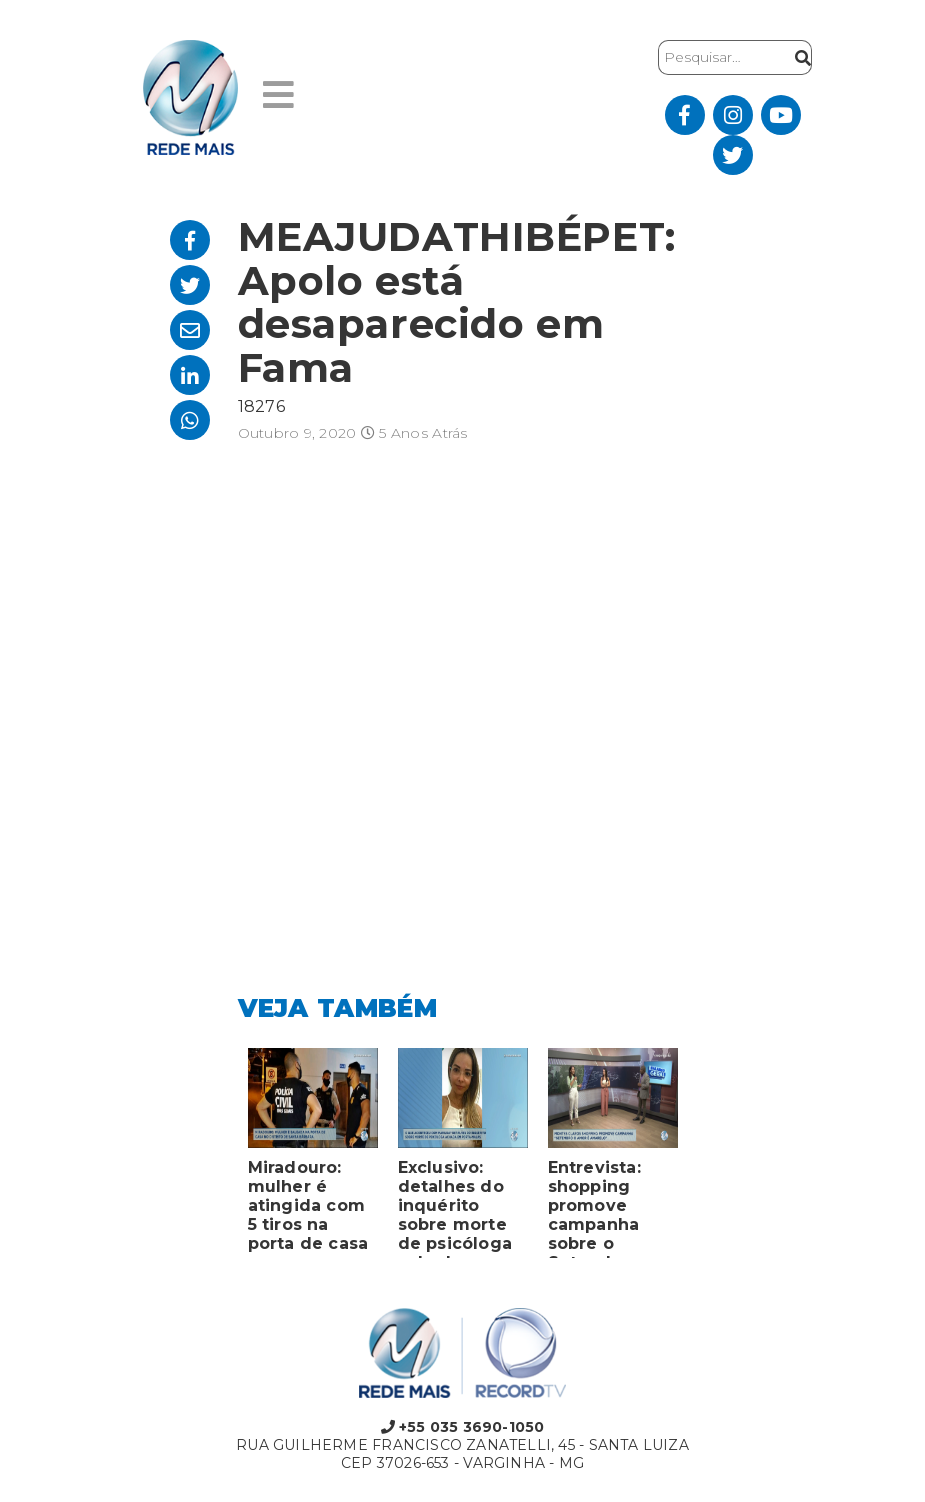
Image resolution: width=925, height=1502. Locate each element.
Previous (223, 1158)
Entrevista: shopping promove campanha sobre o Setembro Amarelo (594, 1208)
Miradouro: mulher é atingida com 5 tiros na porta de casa (308, 1205)
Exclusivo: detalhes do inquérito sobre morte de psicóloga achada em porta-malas (455, 1208)
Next (703, 1158)
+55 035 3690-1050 (463, 1427)
